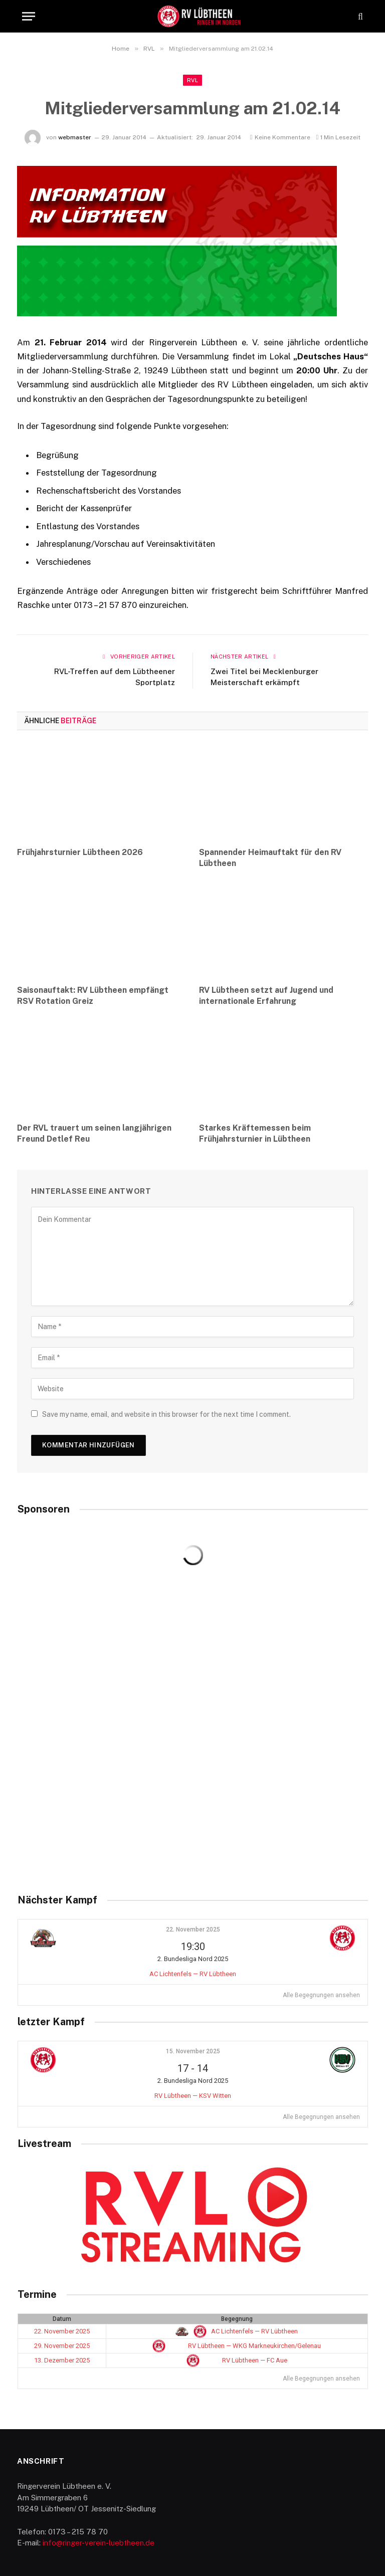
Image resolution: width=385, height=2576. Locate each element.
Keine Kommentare (280, 137)
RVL (192, 80)
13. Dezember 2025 (62, 2360)
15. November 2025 (193, 2051)
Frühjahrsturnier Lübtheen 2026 (80, 852)
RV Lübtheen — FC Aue (236, 2360)
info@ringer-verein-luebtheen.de (98, 2542)
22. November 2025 (193, 1929)
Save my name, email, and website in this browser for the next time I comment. (166, 1414)
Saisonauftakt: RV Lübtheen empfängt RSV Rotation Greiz (92, 995)
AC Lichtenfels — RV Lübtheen (192, 1974)
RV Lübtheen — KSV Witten (192, 2095)
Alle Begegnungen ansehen (321, 1995)
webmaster (74, 137)
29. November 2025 (62, 2345)
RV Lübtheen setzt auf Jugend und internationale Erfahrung (266, 995)
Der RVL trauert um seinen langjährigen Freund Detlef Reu (94, 1133)
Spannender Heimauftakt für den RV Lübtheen (270, 857)
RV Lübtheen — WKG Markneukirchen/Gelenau (236, 2345)
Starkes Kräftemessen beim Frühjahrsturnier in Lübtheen (255, 1133)
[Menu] (28, 16)
